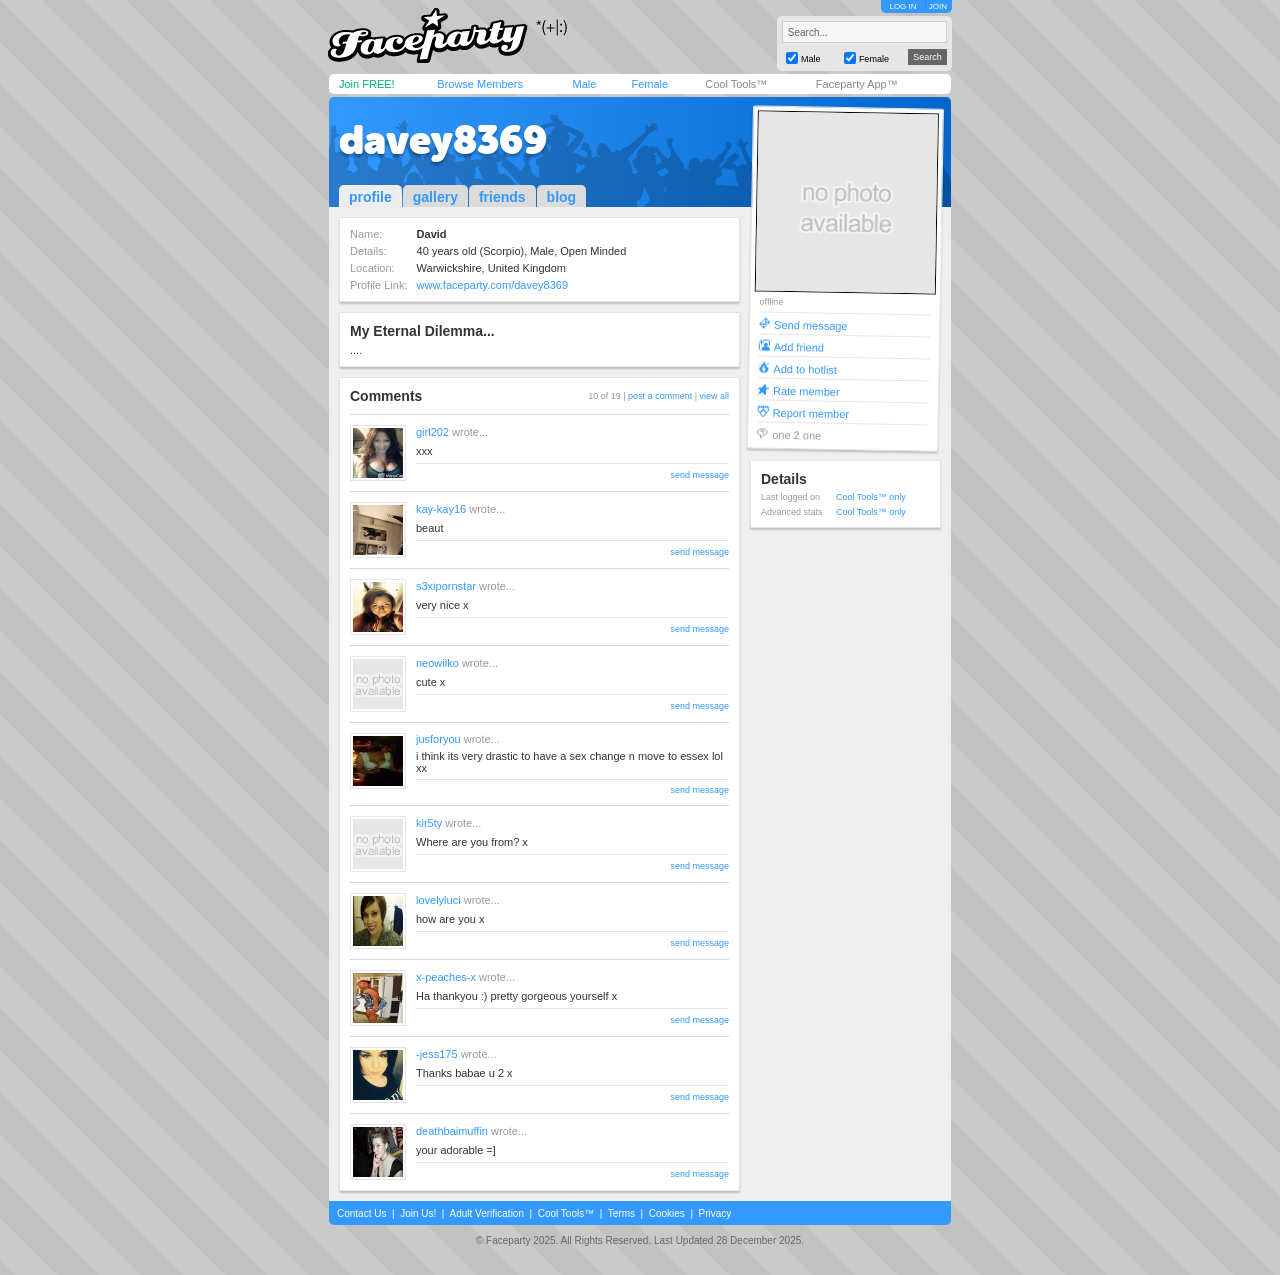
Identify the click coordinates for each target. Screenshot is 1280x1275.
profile (370, 197)
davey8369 (443, 140)
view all (714, 396)
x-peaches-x (446, 977)
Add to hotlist (805, 368)
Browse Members (480, 84)
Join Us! (418, 1213)
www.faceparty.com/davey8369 (492, 285)
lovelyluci (438, 900)
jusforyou (438, 739)
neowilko (437, 663)
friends (502, 197)
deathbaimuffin (452, 1131)
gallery (435, 197)
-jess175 (437, 1054)
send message (699, 475)
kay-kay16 (441, 509)
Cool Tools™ (736, 84)
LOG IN (902, 6)
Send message (811, 324)
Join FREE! (367, 84)
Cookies (667, 1213)
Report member (811, 412)
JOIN (938, 6)
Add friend (799, 346)
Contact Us (361, 1213)
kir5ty (429, 823)
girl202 (432, 432)
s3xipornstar (446, 586)
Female (649, 84)
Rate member (806, 390)
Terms (621, 1213)
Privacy (715, 1213)
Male (584, 84)
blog (562, 197)
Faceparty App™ (857, 84)
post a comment (660, 396)
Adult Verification (486, 1213)
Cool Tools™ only (871, 497)
